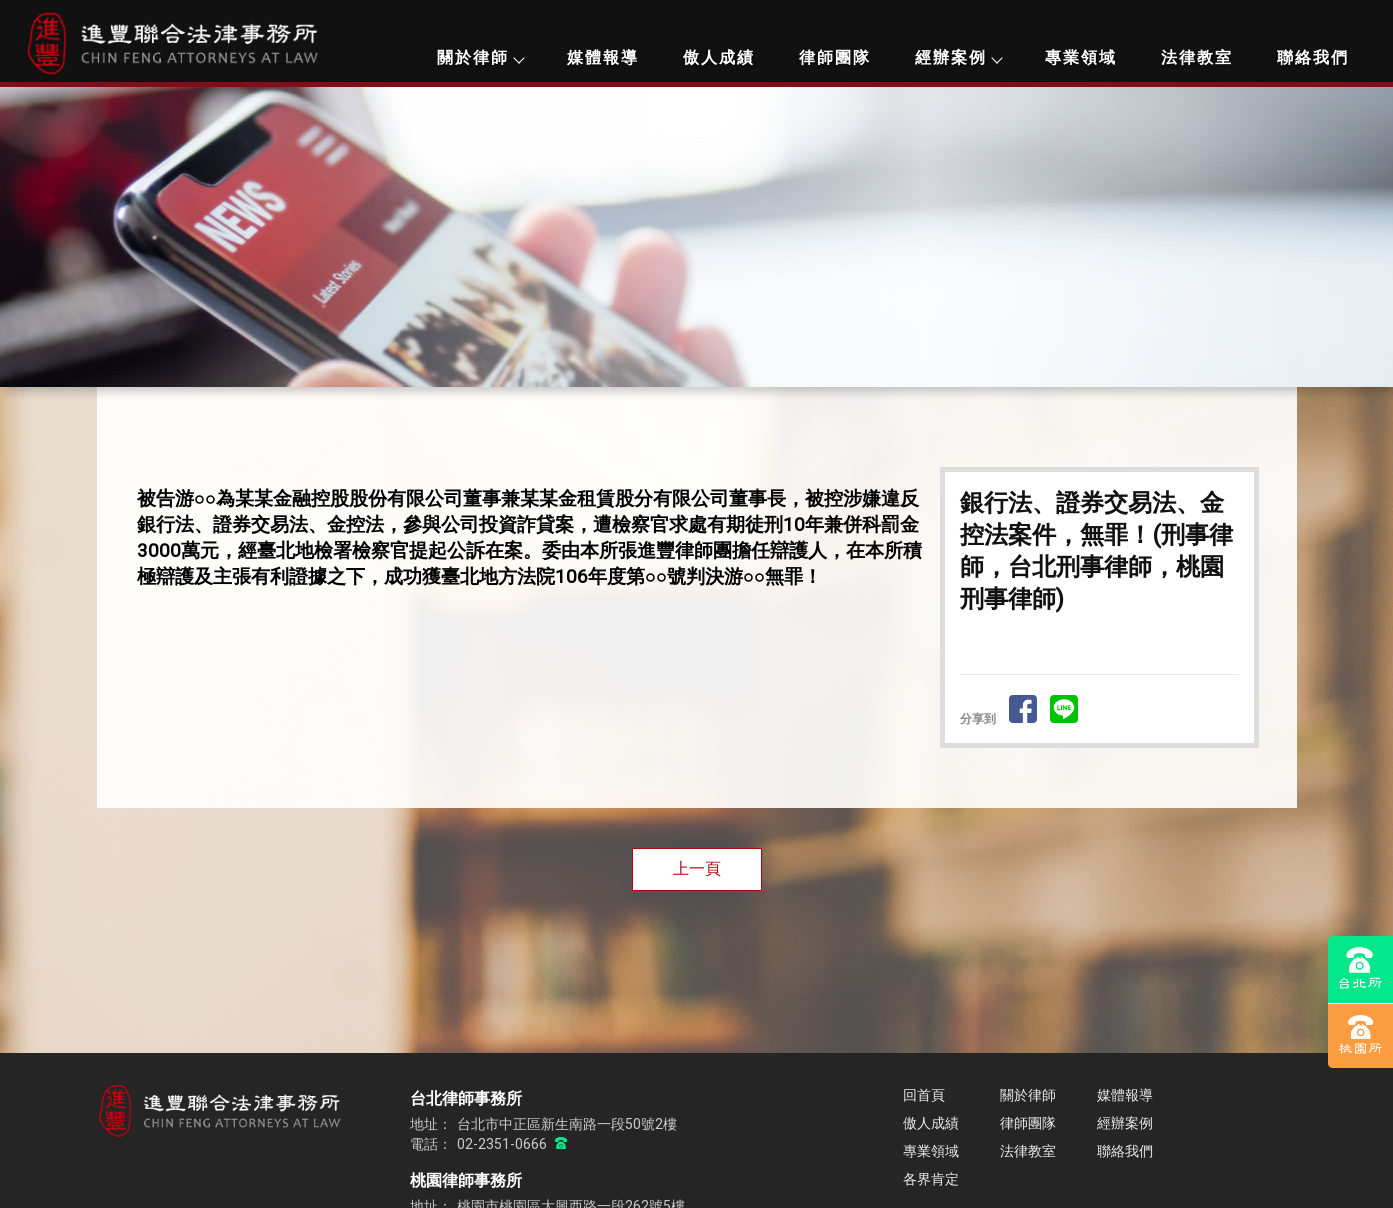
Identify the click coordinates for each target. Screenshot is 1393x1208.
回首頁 (924, 1095)
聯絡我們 (1313, 57)
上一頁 (697, 868)
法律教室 (1197, 57)
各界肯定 (931, 1179)
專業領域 (1081, 57)
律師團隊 (835, 57)
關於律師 (480, 57)
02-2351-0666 (503, 1144)
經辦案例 (958, 57)
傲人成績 (719, 57)
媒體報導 (603, 57)
